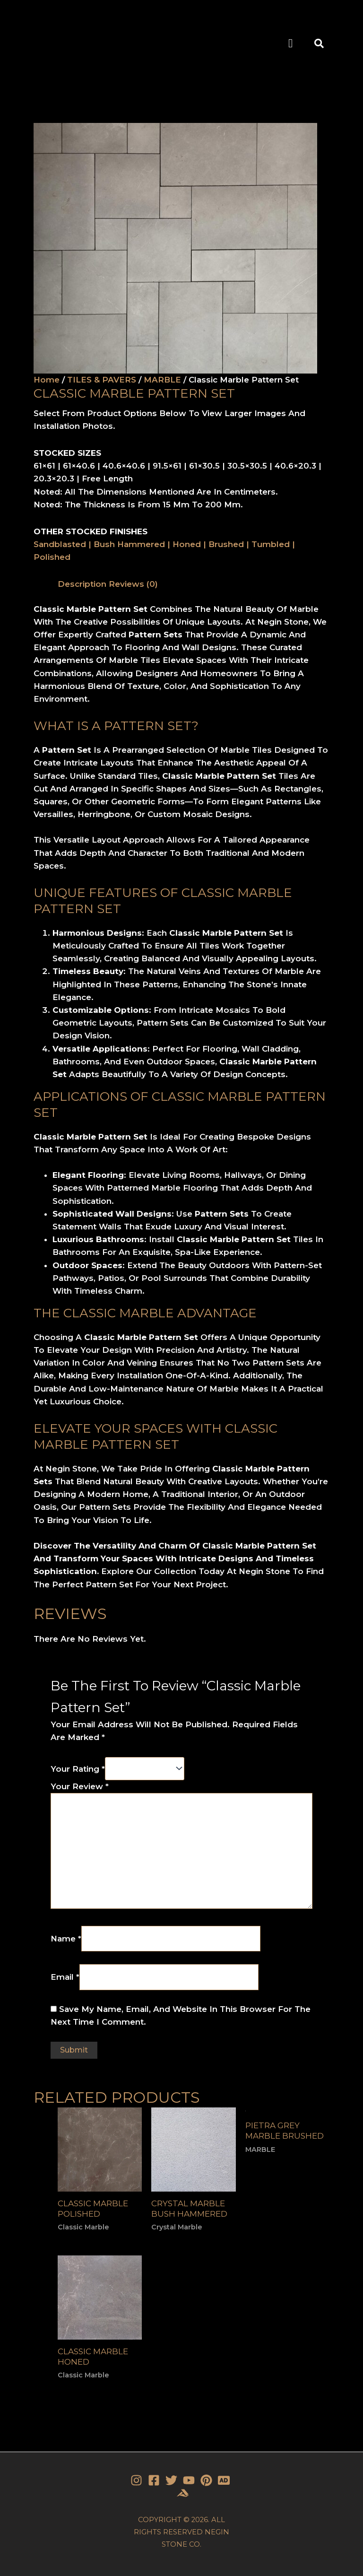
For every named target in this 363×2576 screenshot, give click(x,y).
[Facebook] (154, 2480)
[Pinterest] (206, 2480)
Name (66, 1938)
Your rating (78, 1768)
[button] (290, 43)
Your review (80, 1786)
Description (82, 584)
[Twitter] (171, 2480)
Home (47, 379)
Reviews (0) (133, 584)
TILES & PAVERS (101, 379)
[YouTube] (189, 2480)
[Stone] (224, 2480)
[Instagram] (136, 2480)
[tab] (82, 584)
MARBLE (162, 379)
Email (65, 1977)
